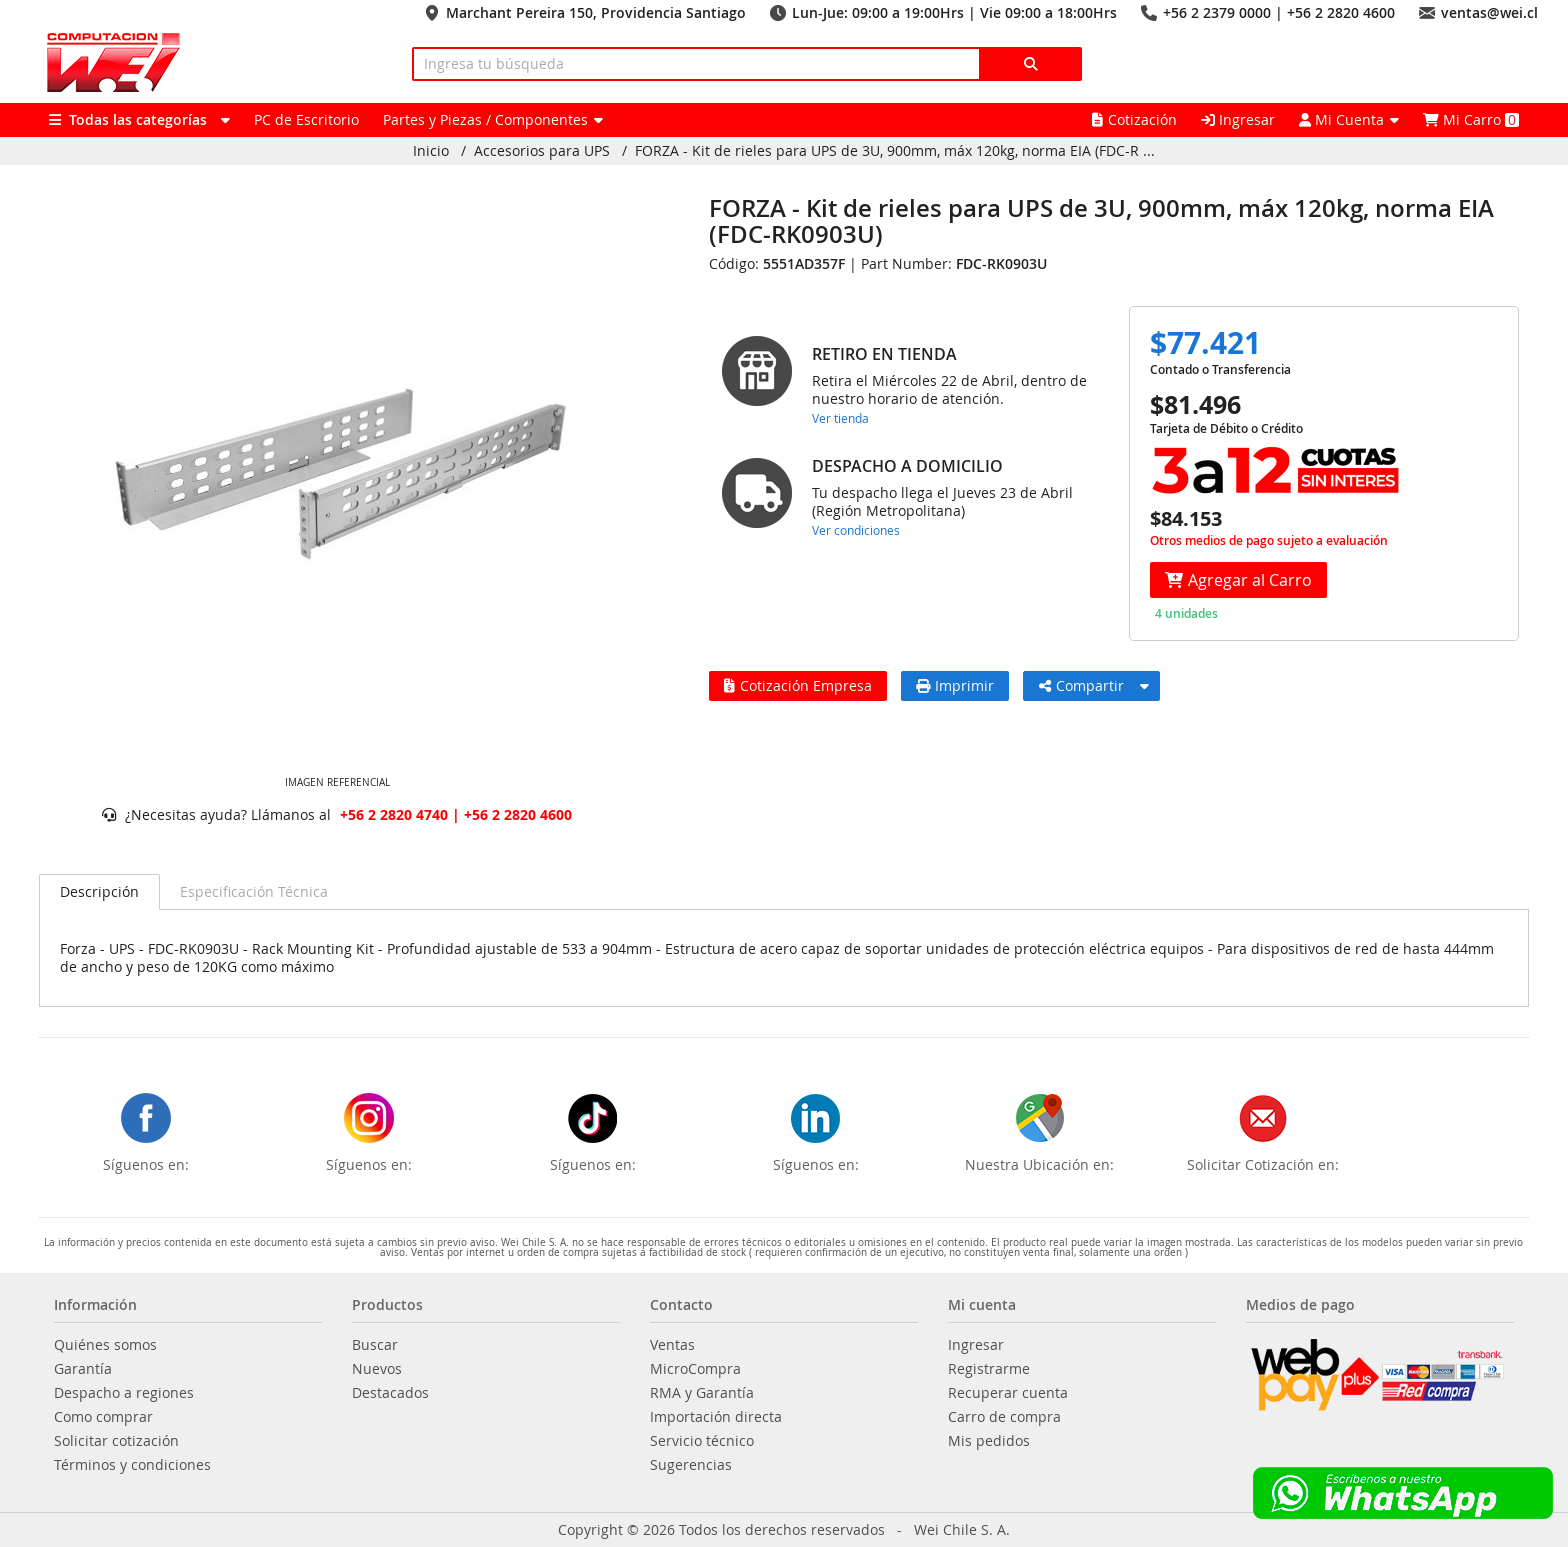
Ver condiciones (856, 530)
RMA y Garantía (702, 1393)
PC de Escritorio (306, 119)
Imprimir (955, 685)
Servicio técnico (702, 1441)
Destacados (390, 1393)
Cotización (1134, 119)
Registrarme (989, 1369)
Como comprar (103, 1417)
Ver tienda (840, 418)
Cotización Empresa (798, 685)
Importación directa (716, 1417)
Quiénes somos (105, 1345)
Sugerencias (691, 1465)
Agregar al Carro (1238, 580)
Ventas (672, 1345)
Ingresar (1238, 119)
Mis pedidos (989, 1441)
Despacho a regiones (124, 1393)
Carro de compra (1004, 1417)
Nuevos (377, 1369)
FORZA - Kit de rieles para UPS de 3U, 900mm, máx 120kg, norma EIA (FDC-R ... (895, 151)
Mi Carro (1471, 119)
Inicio (431, 151)
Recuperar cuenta (1008, 1393)
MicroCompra (695, 1369)
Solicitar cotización (116, 1441)
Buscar (375, 1345)
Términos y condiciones (132, 1465)
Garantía (83, 1369)
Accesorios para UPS (542, 151)
